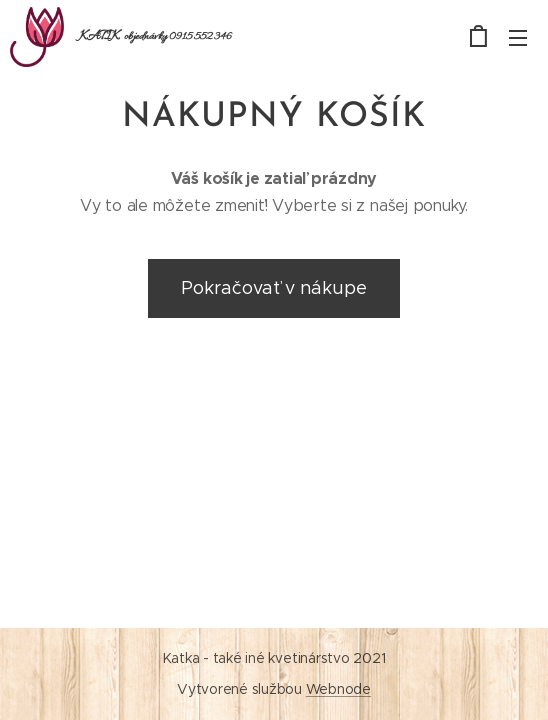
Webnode (338, 689)
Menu (518, 38)
